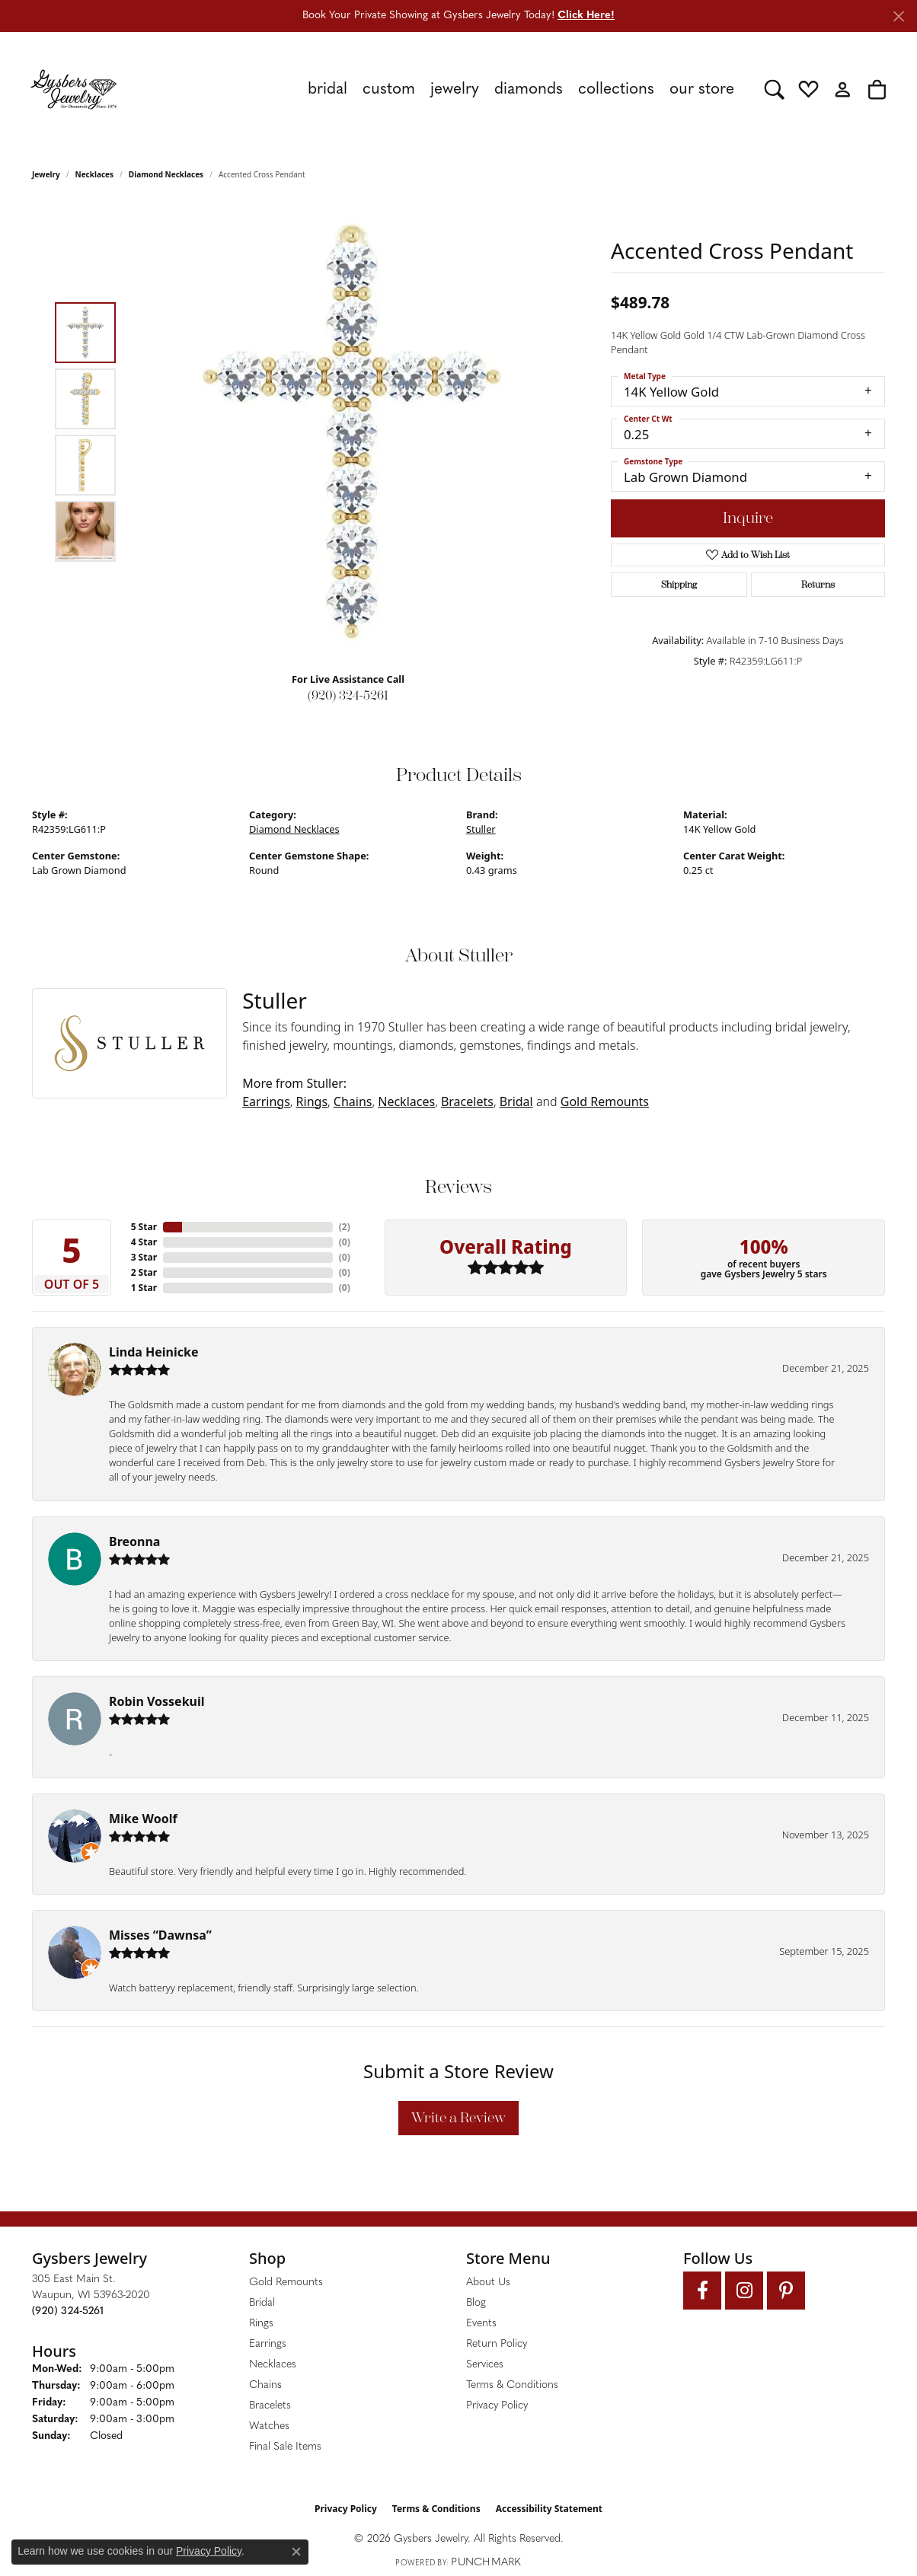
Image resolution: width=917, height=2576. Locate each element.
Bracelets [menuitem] (270, 2406)
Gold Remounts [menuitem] (286, 2282)
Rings (312, 1101)
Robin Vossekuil (157, 1701)
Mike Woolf (143, 1818)
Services (484, 2364)
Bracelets (467, 1101)
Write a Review (458, 2117)
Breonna (134, 1541)
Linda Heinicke (153, 1352)
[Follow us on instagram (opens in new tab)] (744, 2291)
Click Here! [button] (586, 15)
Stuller (481, 829)
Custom (389, 89)
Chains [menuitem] (265, 2385)
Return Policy (496, 2344)
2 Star (144, 1272)
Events (481, 2323)
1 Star (144, 1287)
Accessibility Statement (549, 2508)
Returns (818, 584)
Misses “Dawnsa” (160, 1935)
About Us (488, 2282)
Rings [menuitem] (261, 2323)
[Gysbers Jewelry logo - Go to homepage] (73, 89)
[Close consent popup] (296, 2551)
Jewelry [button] (454, 89)
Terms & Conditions (512, 2385)
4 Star (144, 1241)
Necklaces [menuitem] (272, 2364)
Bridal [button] (327, 89)
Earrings (266, 1101)
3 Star (144, 1257)
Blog (476, 2303)
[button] (774, 89)
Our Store (701, 89)
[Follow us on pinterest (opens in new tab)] (786, 2291)
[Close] (898, 16)
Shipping (679, 584)
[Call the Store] (68, 2311)
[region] (351, 431)
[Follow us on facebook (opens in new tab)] (702, 2291)
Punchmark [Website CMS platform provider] (486, 2562)
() (344, 1226)
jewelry (46, 174)
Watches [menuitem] (269, 2426)
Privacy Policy (497, 2406)
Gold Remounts (605, 1101)
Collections (616, 89)
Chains (353, 1101)
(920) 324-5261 (348, 695)
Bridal (516, 1101)
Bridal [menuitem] (262, 2303)
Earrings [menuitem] (267, 2344)
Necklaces (94, 174)
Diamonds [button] (528, 89)
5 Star (144, 1226)
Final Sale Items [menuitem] (285, 2447)
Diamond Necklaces (166, 174)
